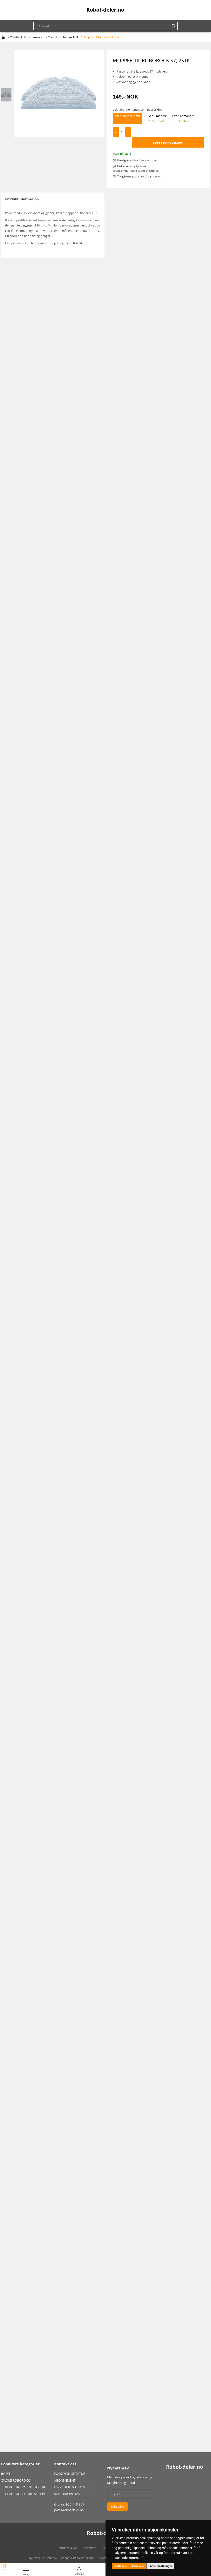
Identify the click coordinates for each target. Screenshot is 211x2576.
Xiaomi (52, 37)
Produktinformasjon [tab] (22, 199)
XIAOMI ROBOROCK (15, 2480)
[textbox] (107, 26)
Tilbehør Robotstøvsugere (26, 37)
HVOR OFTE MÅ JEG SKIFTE (73, 2487)
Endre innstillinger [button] (160, 2566)
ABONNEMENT (64, 2480)
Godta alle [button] (120, 2566)
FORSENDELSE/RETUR (69, 2474)
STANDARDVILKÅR (67, 2494)
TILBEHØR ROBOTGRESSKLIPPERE (25, 2494)
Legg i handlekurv (168, 142)
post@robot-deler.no (69, 2510)
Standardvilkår (67, 2548)
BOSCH (6, 2474)
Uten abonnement (127, 116)
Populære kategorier (20, 2463)
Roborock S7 (70, 37)
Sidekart (90, 2548)
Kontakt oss (65, 2463)
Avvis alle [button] (137, 2566)
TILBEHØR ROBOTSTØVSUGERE (23, 2487)
